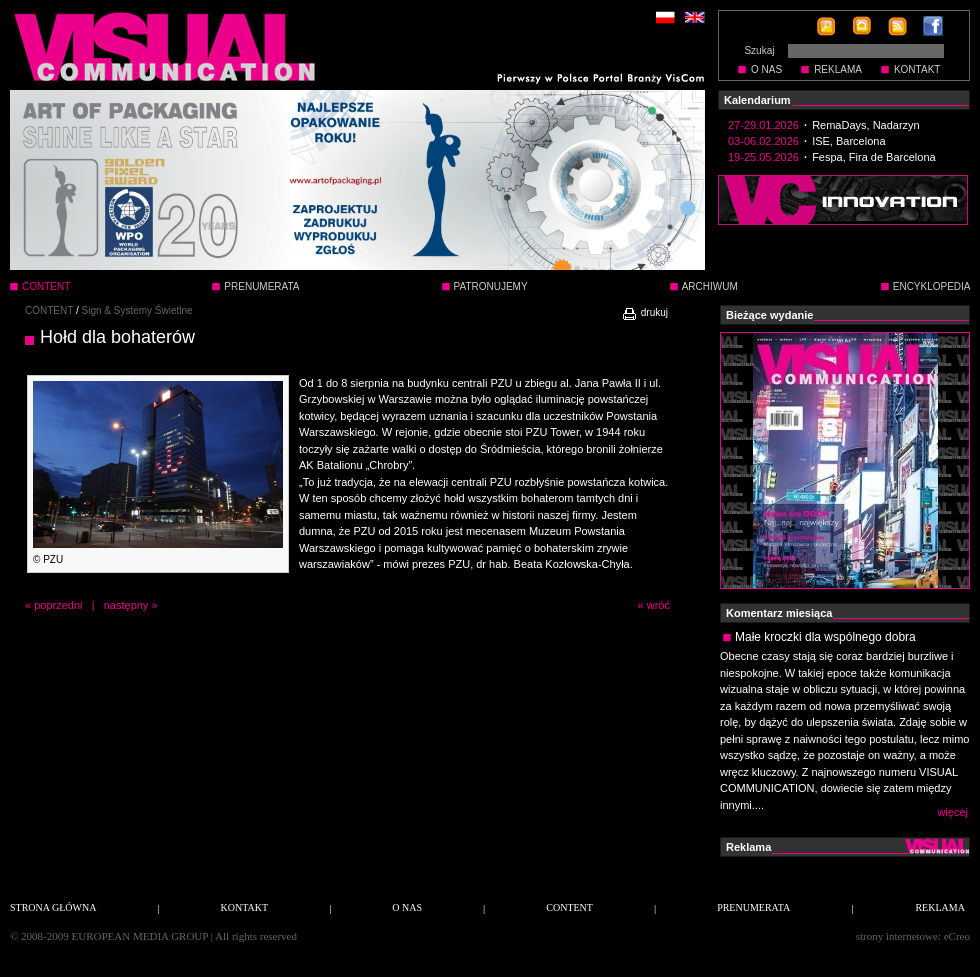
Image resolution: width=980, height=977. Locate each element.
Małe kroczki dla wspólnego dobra (825, 637)
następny (126, 605)
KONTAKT (917, 69)
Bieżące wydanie (769, 315)
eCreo (957, 936)
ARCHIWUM (710, 286)
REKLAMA (838, 69)
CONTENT (49, 310)
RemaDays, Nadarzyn (866, 125)
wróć (658, 605)
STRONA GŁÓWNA (53, 907)
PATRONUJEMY (491, 286)
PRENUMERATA (261, 286)
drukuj (644, 312)
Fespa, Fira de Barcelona (874, 157)
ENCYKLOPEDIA (932, 286)
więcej (952, 812)
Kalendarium (757, 100)
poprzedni (58, 605)
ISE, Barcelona (848, 141)
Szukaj (759, 50)
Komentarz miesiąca (779, 613)
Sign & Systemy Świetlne (137, 310)
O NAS (766, 69)
